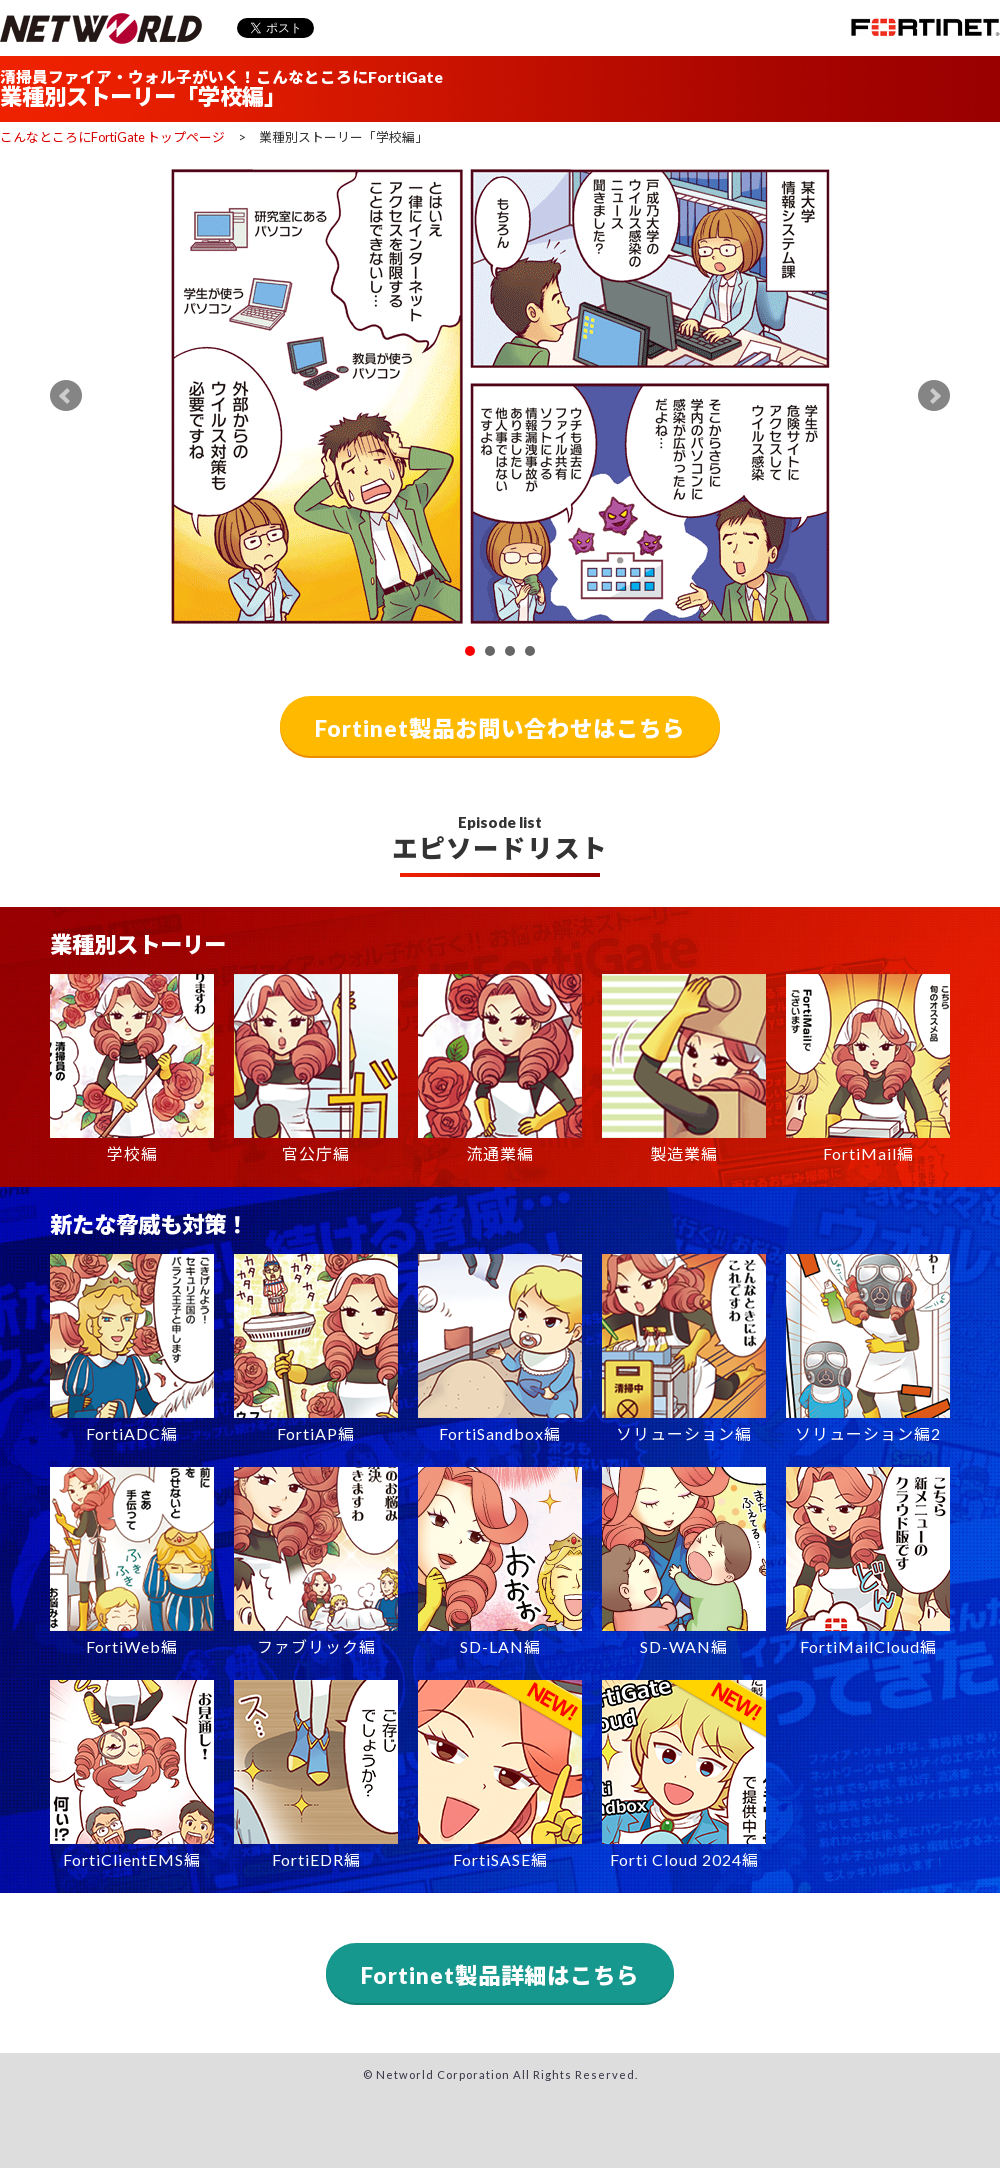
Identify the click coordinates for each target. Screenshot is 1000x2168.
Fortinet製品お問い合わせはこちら (500, 728)
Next (934, 396)
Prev (66, 396)
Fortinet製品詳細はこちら (500, 1975)
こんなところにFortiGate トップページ (112, 137)
